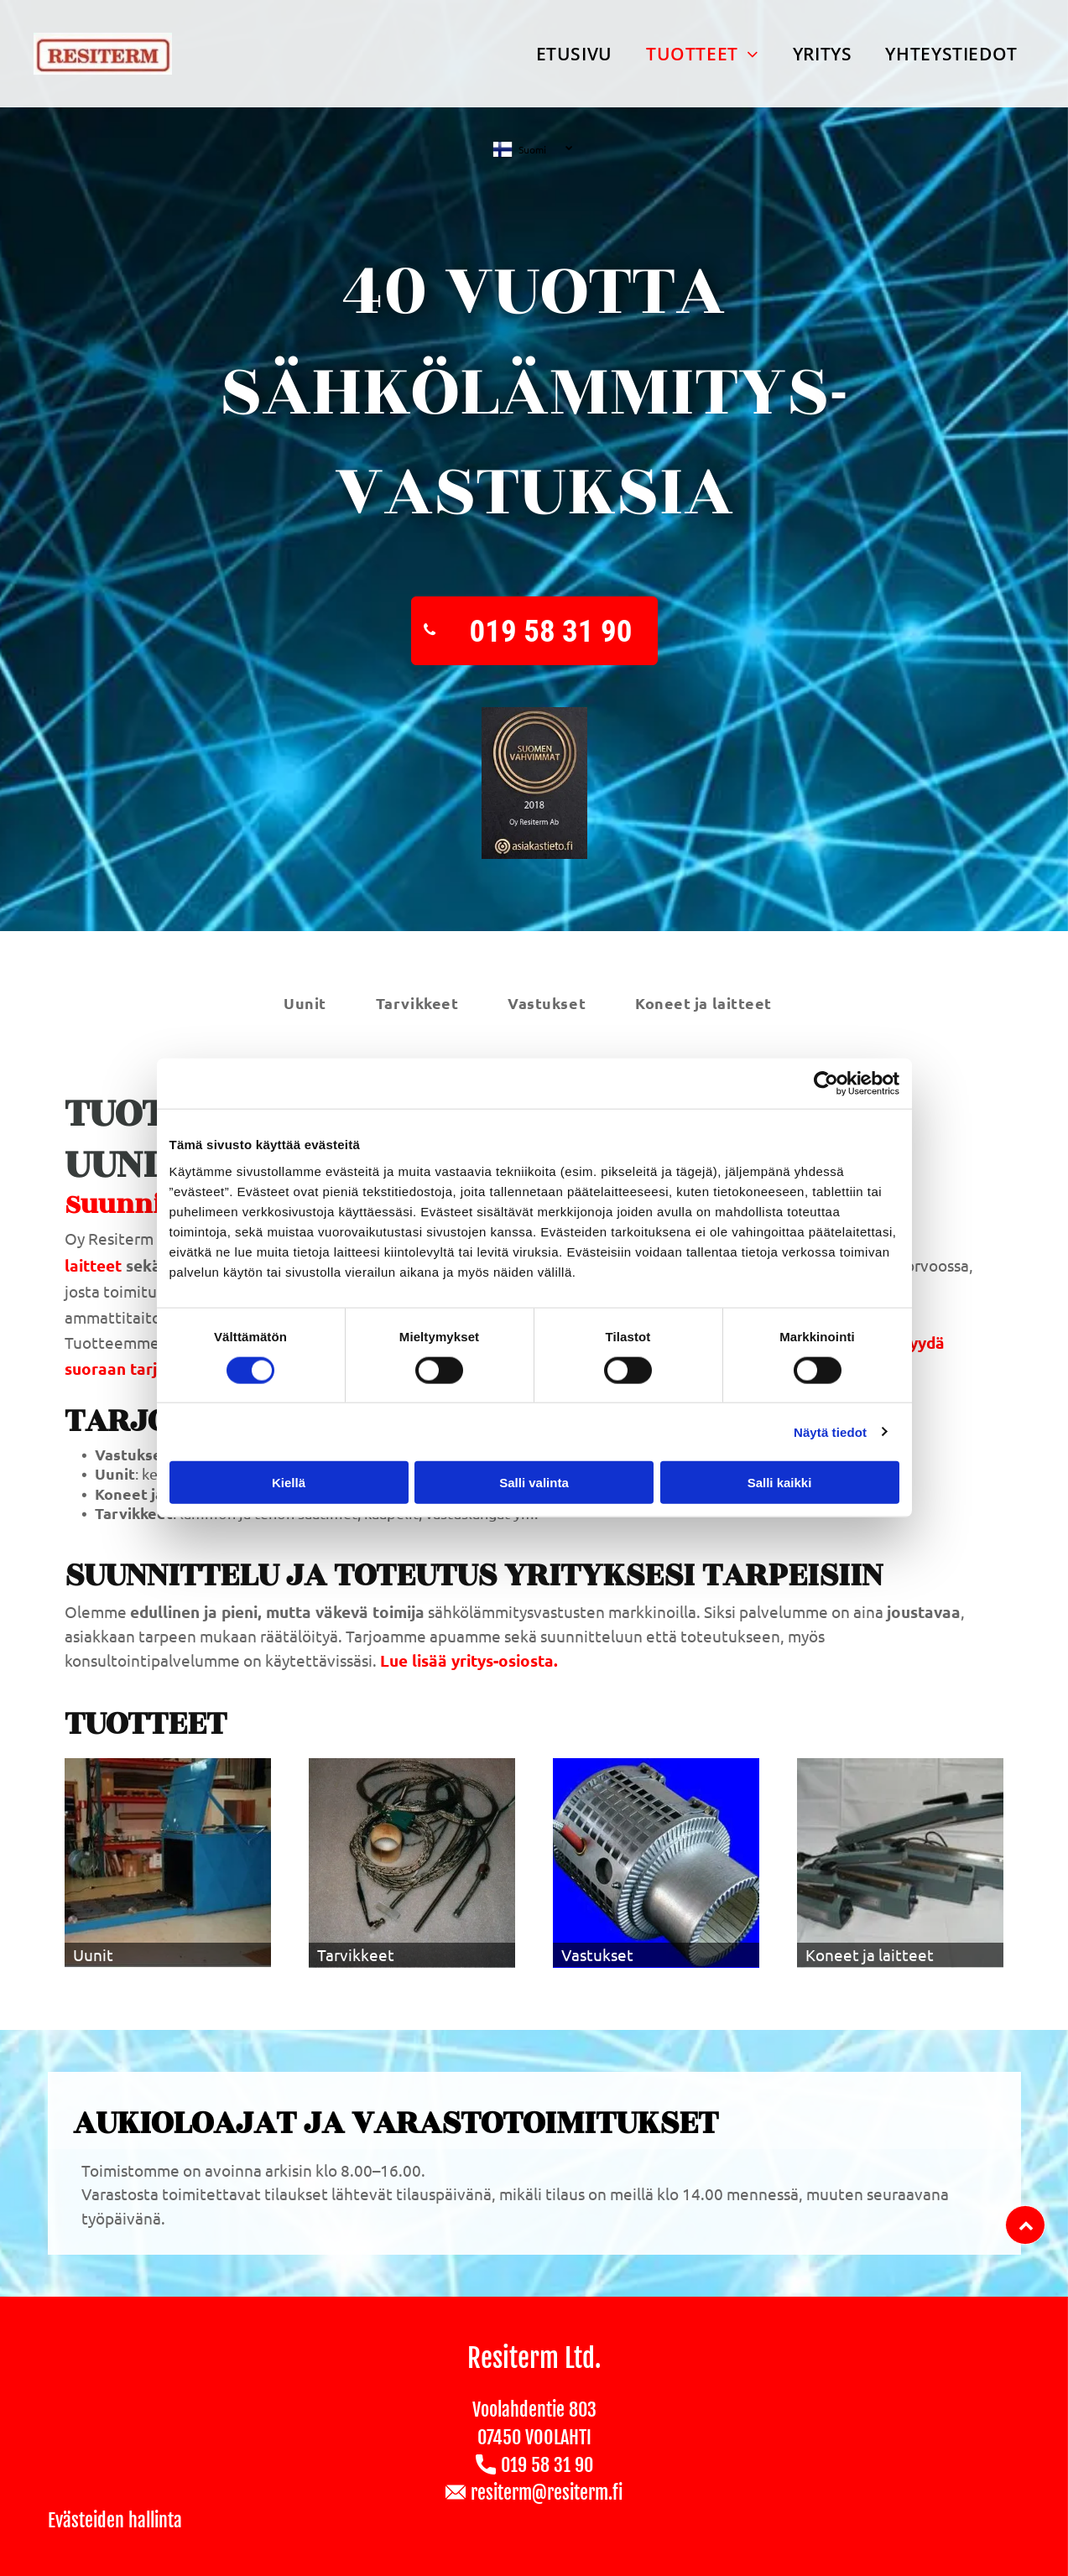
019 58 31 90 (547, 2465)
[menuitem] (574, 54)
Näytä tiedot (830, 1431)
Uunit (93, 1954)
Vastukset (597, 1954)
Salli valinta (534, 1482)
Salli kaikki (780, 1482)
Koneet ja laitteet (869, 1954)
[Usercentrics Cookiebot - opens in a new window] (826, 1083)
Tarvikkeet (355, 1954)
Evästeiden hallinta (115, 2520)
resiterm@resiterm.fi (547, 2492)
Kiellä (288, 1482)
